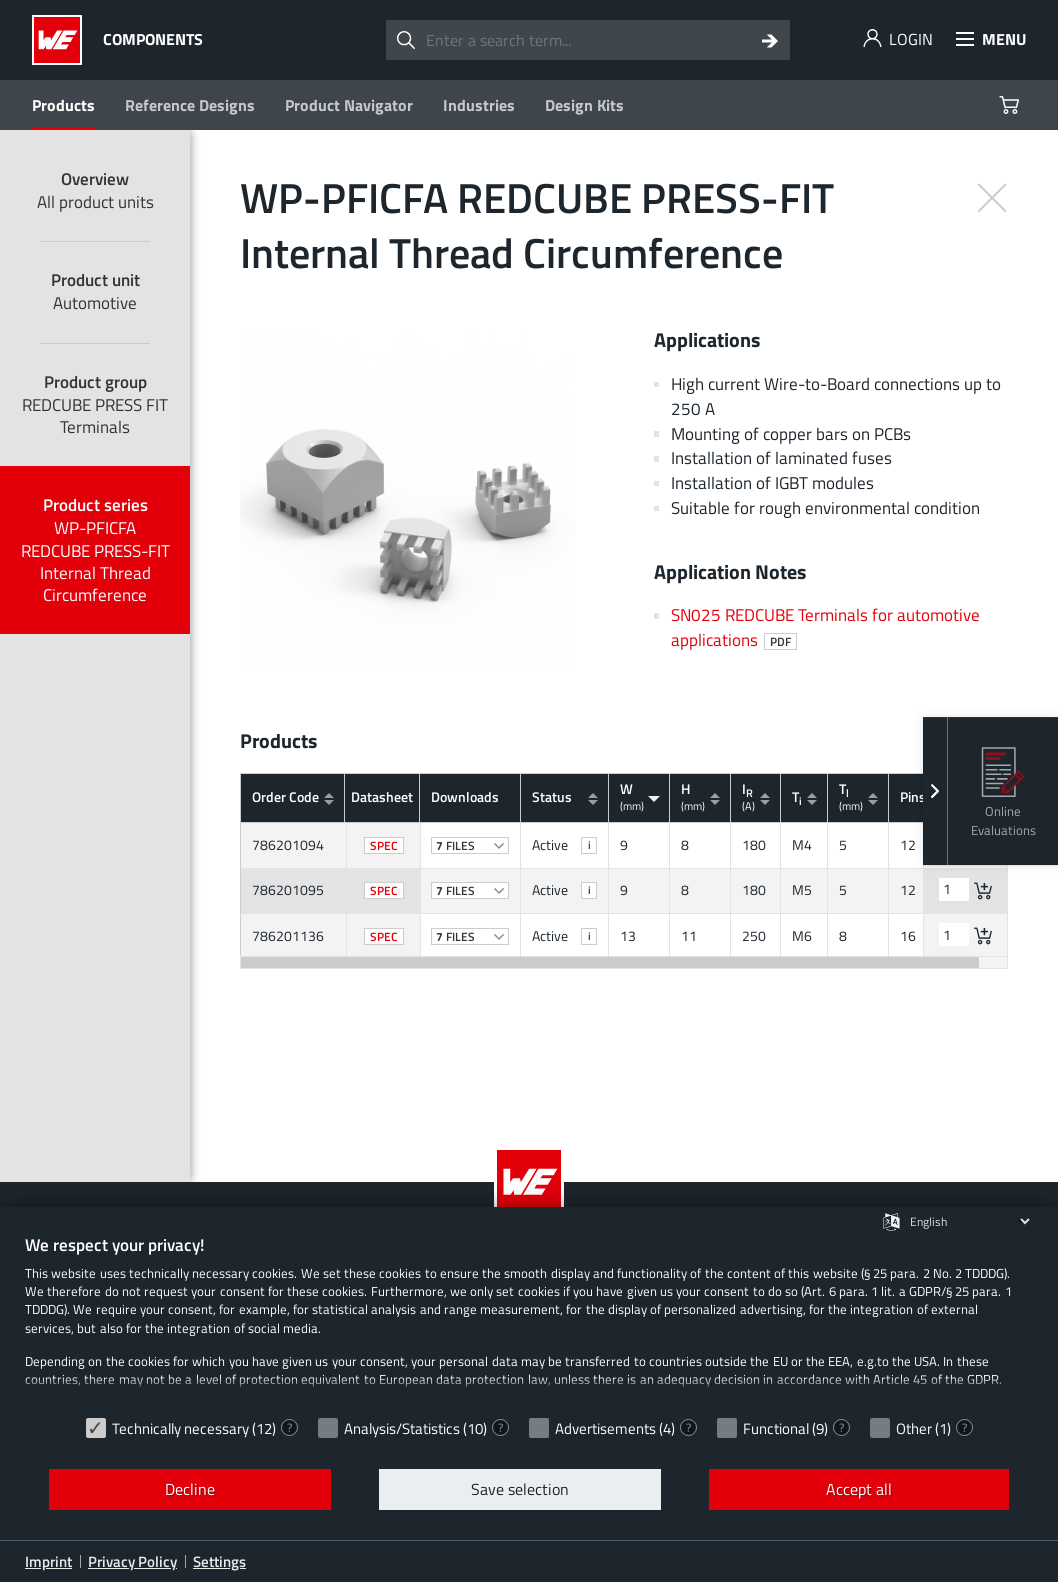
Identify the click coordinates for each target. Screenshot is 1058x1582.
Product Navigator (349, 105)
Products (63, 105)
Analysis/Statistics (402, 1428)
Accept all (859, 1489)
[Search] (770, 40)
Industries (479, 105)
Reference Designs (190, 105)
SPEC (384, 845)
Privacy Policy (132, 1561)
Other (914, 1428)
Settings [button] (219, 1561)
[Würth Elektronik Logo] (62, 40)
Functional (776, 1428)
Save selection (520, 1489)
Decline (190, 1489)
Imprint (48, 1561)
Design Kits (584, 105)
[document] (529, 1320)
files (471, 845)
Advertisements (605, 1428)
